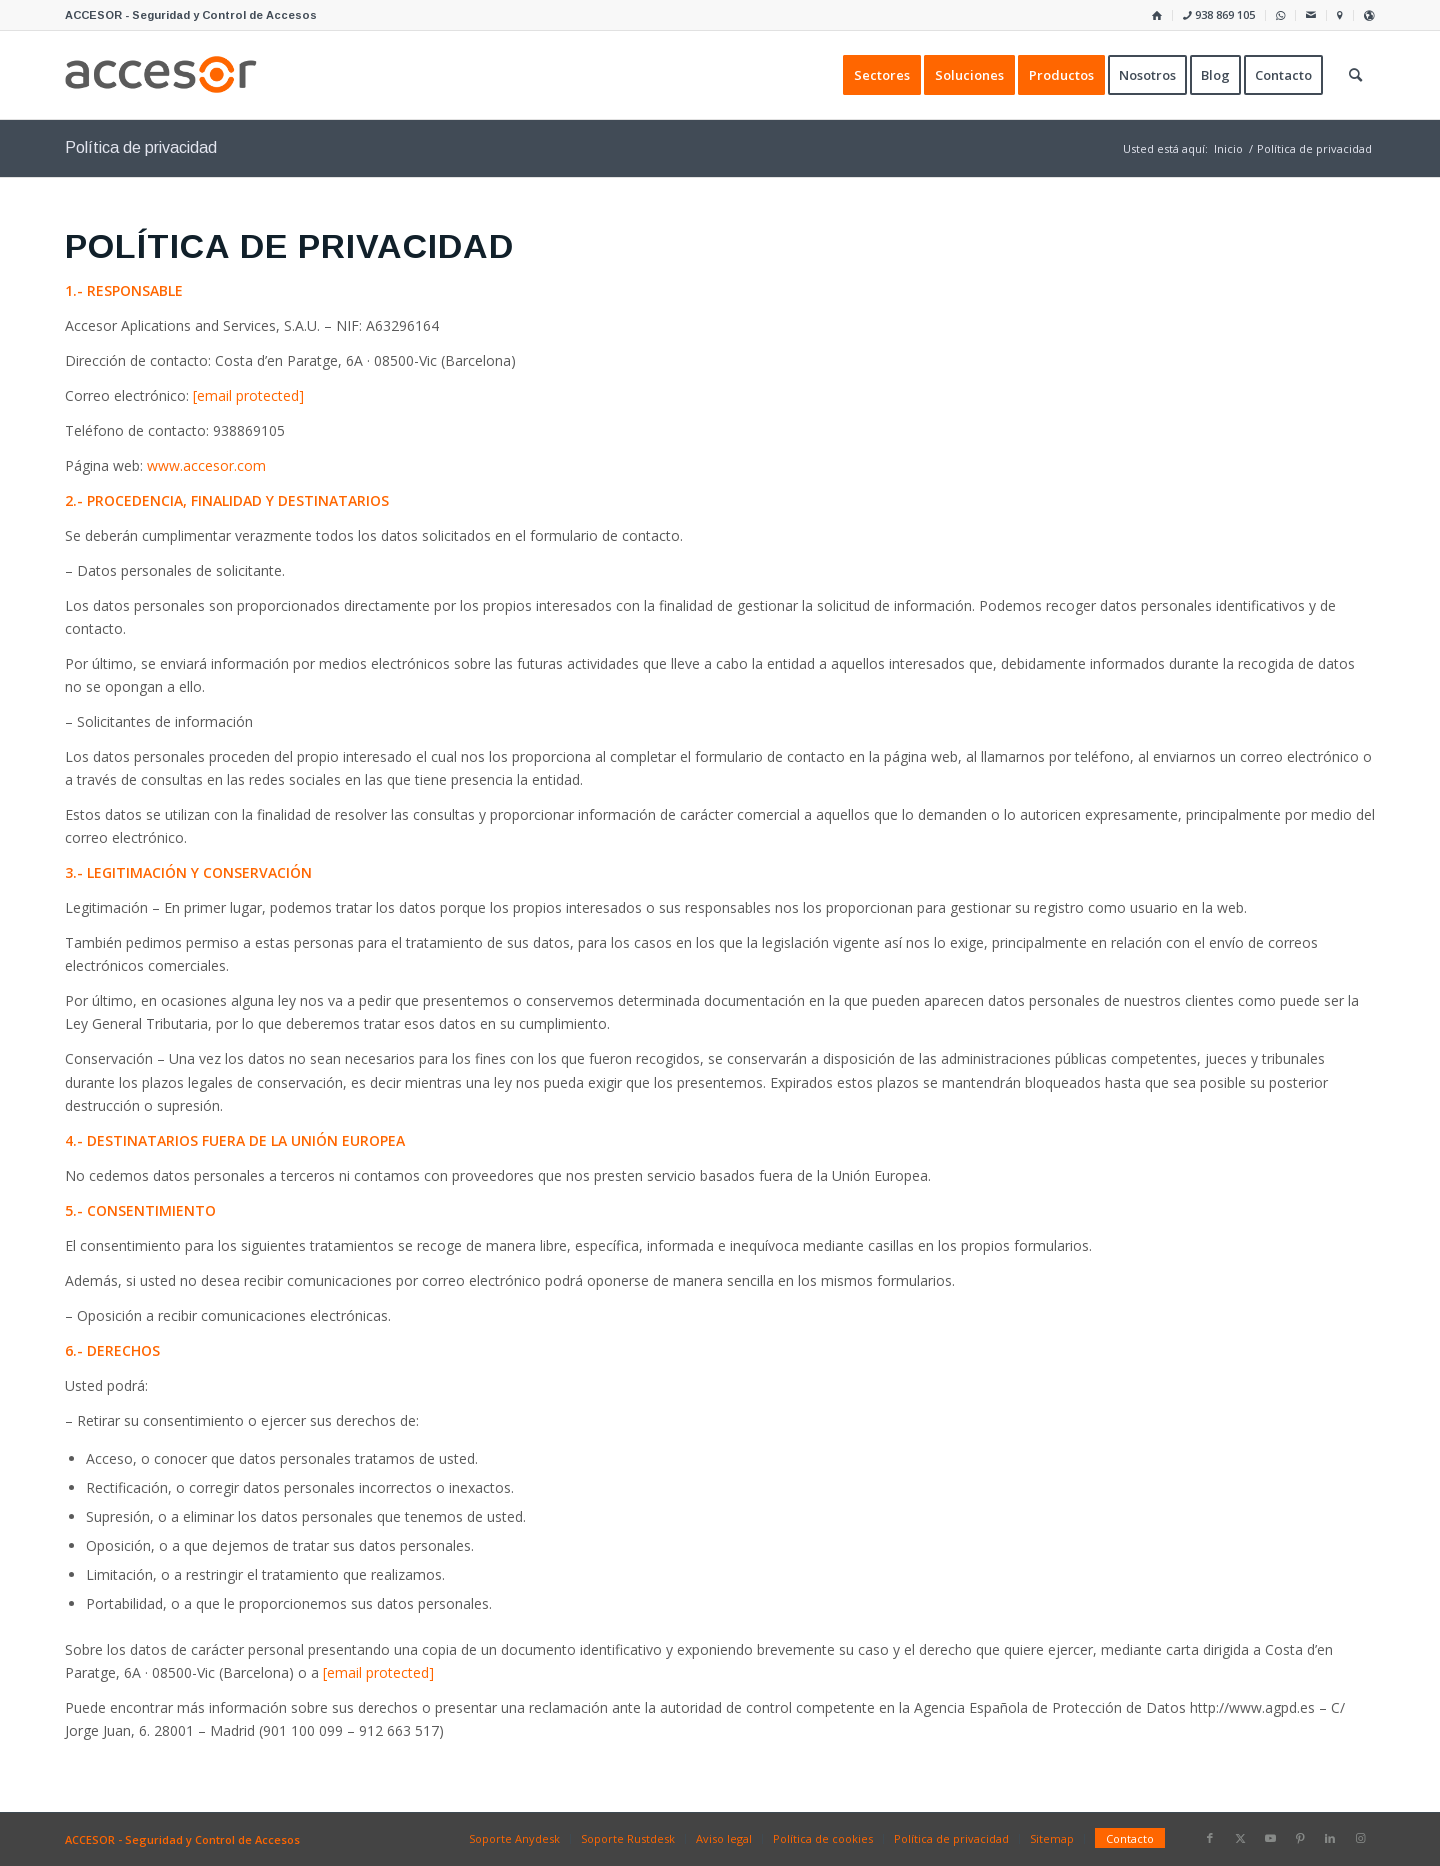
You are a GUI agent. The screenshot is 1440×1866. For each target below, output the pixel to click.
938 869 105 (1219, 14)
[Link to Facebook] (1210, 1838)
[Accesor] (161, 75)
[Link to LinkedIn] (1330, 1838)
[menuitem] (1157, 15)
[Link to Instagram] (1360, 1838)
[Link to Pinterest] (1300, 1838)
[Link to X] (1240, 1838)
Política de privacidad (141, 147)
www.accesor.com (206, 465)
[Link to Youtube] (1270, 1838)
